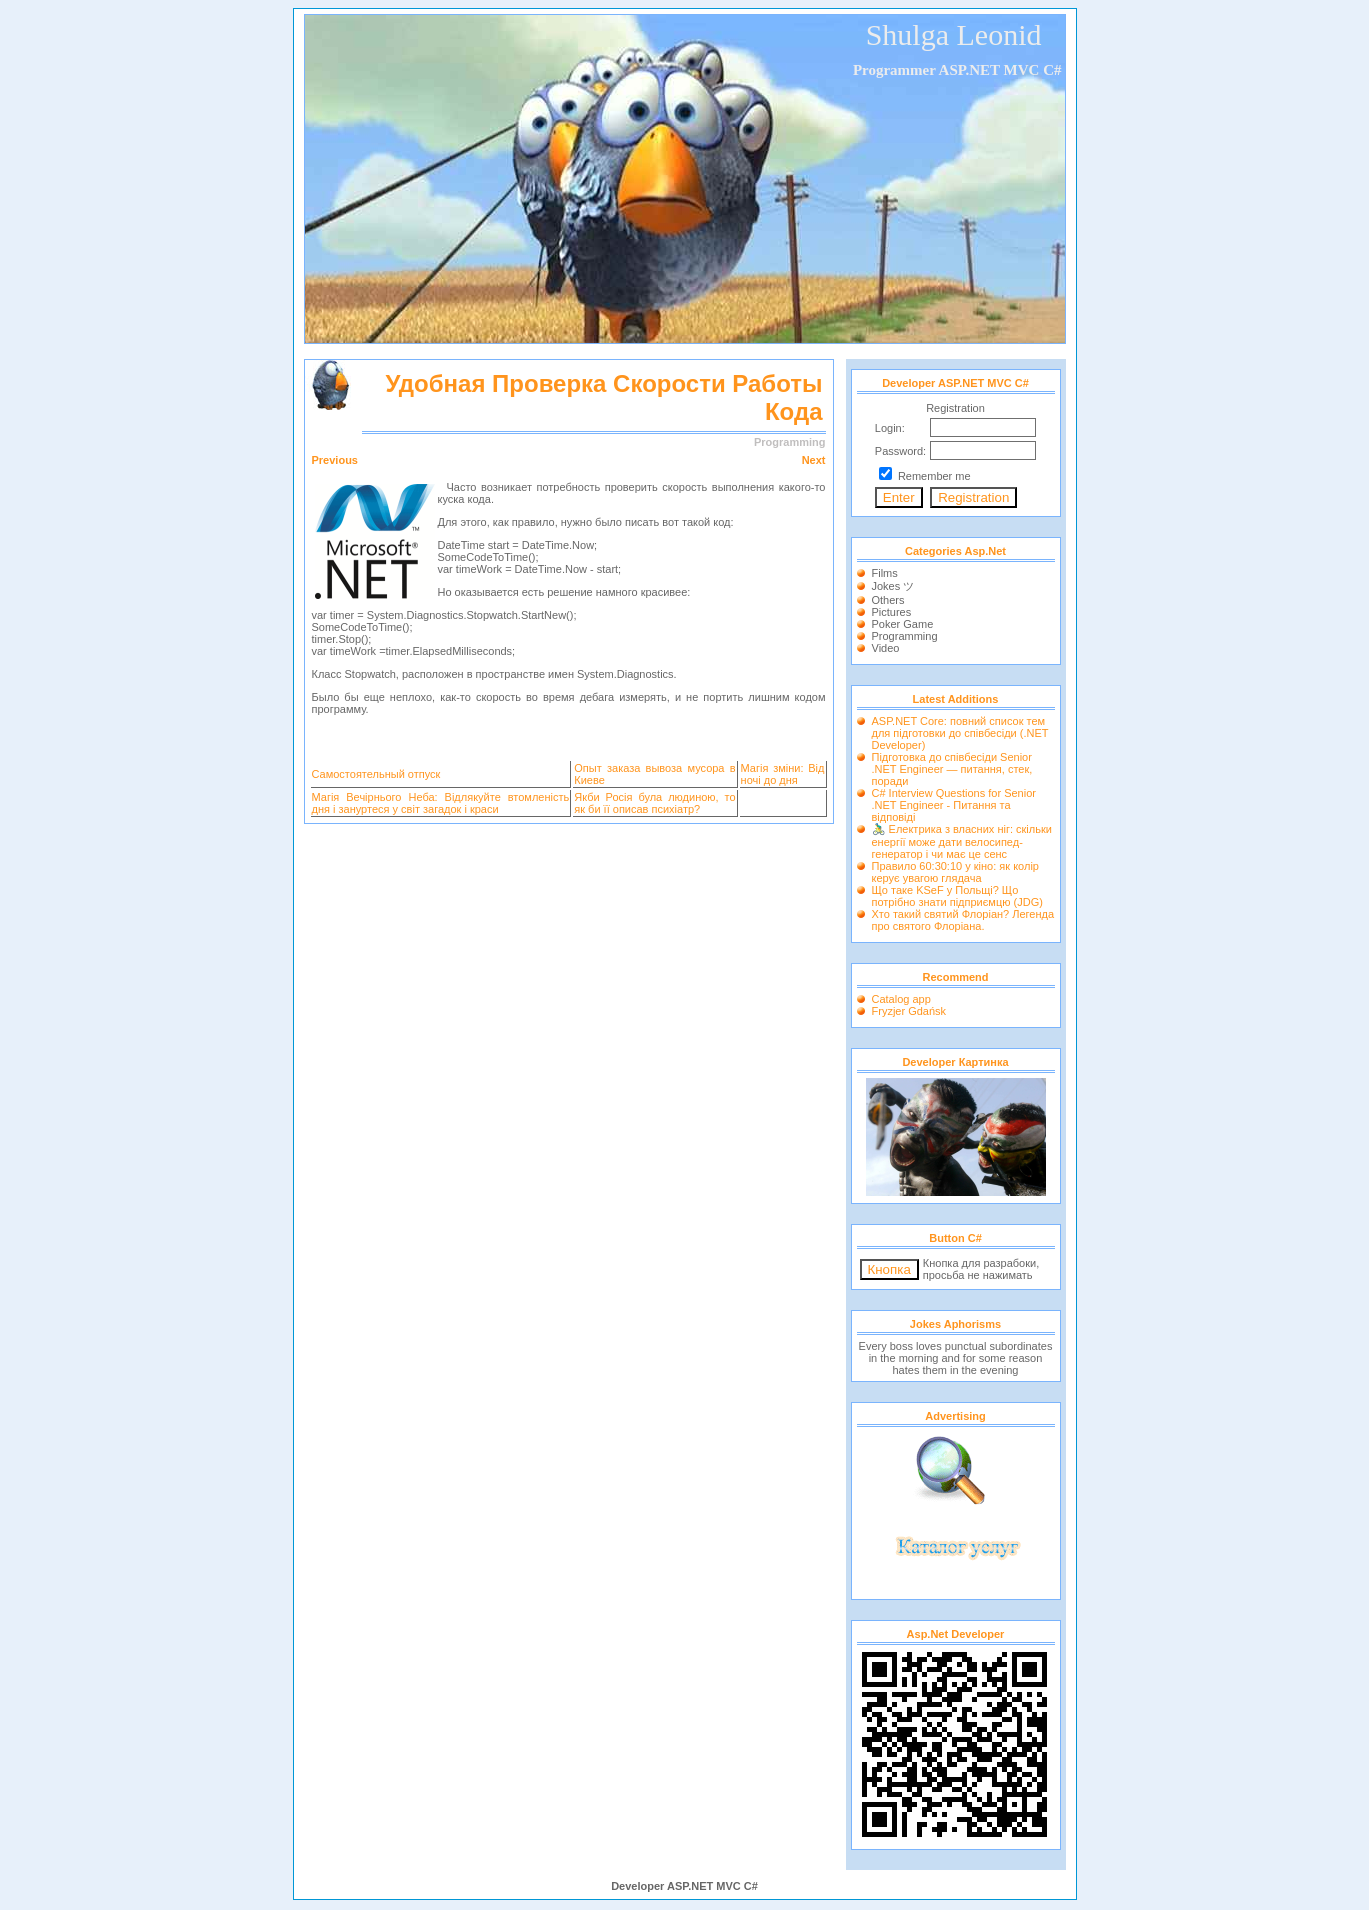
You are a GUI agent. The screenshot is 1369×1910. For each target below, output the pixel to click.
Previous (335, 460)
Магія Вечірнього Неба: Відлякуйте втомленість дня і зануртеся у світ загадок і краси (441, 803)
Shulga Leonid (954, 34)
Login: (890, 428)
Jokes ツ (893, 586)
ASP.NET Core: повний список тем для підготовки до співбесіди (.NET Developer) (960, 733)
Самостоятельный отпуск (376, 774)
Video (886, 648)
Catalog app (901, 999)
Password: (900, 451)
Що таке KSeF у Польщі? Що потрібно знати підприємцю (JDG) (957, 896)
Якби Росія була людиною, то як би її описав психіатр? (654, 803)
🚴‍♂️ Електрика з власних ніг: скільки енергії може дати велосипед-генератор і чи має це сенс (962, 841)
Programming (905, 636)
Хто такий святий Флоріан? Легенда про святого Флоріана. (963, 920)
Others (888, 600)
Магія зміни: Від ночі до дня (783, 774)
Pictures (892, 612)
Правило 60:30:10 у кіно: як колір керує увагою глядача (955, 872)
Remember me (934, 476)
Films (885, 573)
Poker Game (903, 624)
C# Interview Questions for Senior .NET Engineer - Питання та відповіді (954, 805)
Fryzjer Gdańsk (909, 1011)
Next (814, 460)
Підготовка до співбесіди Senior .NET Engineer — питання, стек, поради (952, 769)
